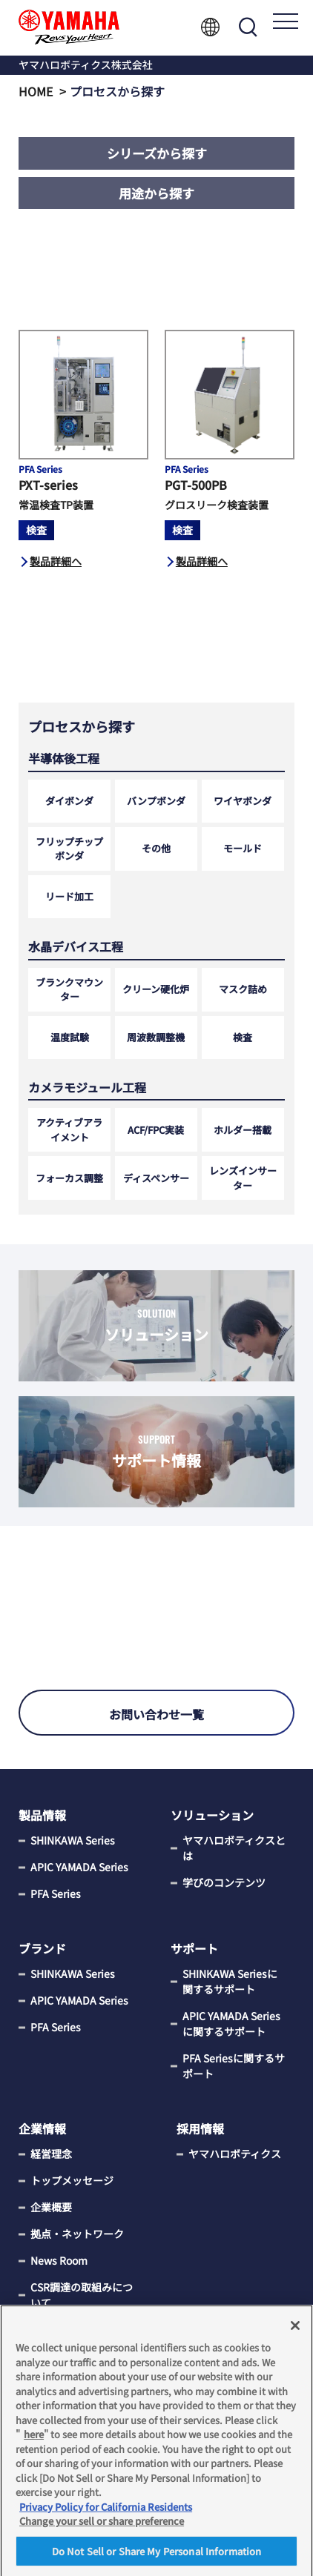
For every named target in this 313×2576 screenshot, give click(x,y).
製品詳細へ (56, 561)
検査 (242, 1037)
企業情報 (42, 2128)
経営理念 (51, 2153)
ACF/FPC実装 (156, 1130)
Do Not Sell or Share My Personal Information (157, 2557)
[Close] (295, 2331)
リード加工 (69, 896)
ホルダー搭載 (242, 1130)
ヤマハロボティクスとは (234, 1848)
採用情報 (200, 2128)
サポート (194, 1948)
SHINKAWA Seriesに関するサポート (229, 1981)
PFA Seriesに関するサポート (233, 2066)
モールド (242, 848)
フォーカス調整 (69, 1178)
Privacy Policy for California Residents (105, 2513)
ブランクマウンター (69, 989)
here (34, 2440)
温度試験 (69, 1037)
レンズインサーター (243, 1177)
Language (210, 27)
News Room (59, 2260)
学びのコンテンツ (224, 1882)
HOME (36, 91)
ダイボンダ (69, 801)
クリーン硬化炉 (155, 989)
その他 (156, 848)
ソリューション (212, 1815)
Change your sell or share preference (101, 2527)
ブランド (42, 1948)
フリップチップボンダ (69, 848)
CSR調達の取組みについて (81, 2295)
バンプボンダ (156, 801)
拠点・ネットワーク (77, 2233)
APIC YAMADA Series (79, 1866)
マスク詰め (243, 989)
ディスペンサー (156, 1178)
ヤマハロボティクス (234, 2153)
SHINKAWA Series (72, 1840)
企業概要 (51, 2207)
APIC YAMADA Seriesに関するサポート (231, 2023)
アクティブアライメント (69, 1129)
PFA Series (55, 1893)
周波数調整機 (156, 1037)
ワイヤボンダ (242, 801)
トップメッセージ (71, 2180)
